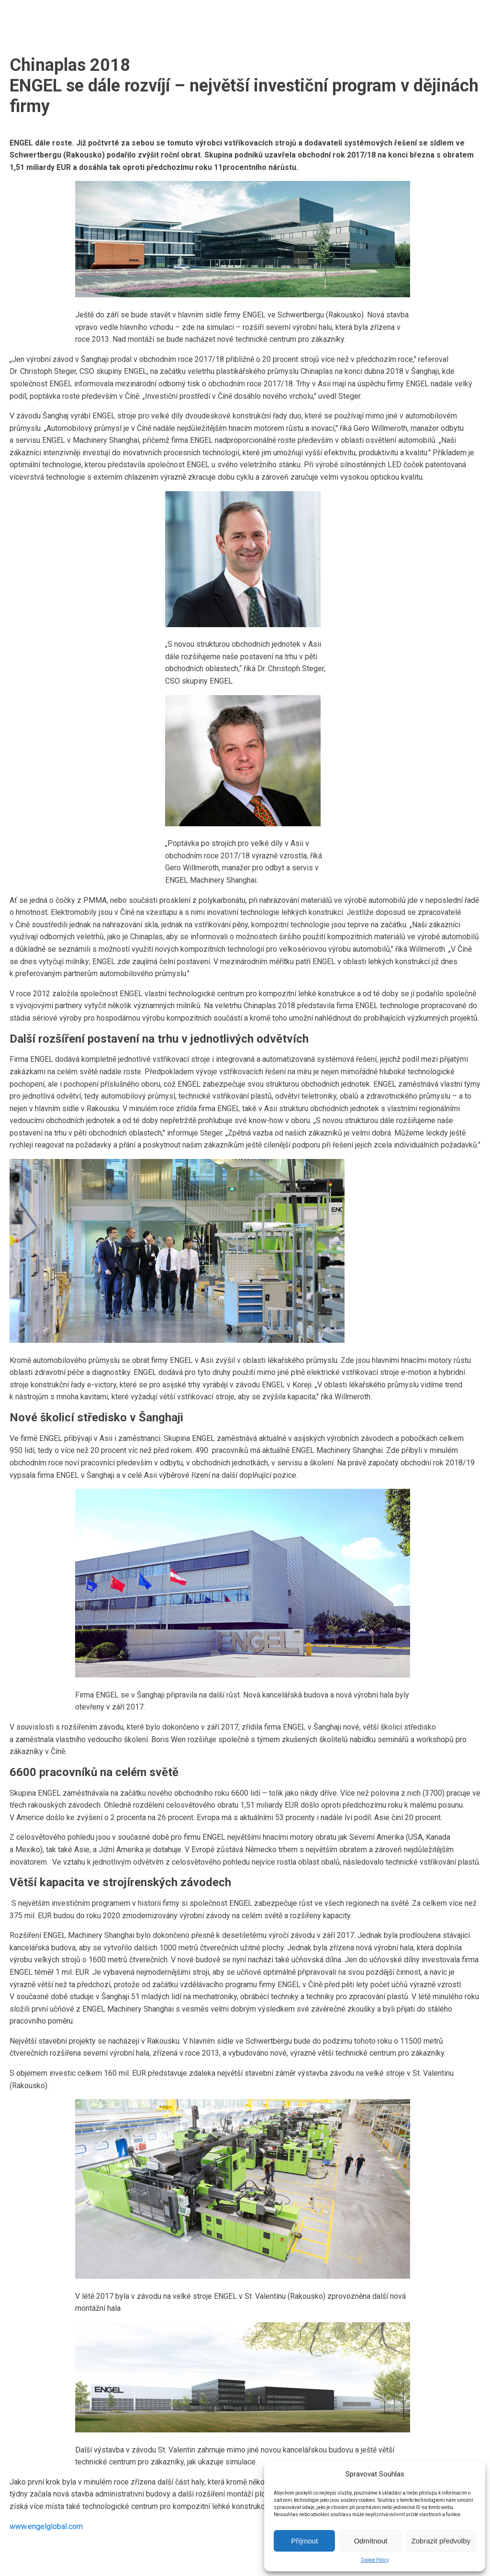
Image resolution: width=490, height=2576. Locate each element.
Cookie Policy (375, 2560)
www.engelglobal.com (46, 2526)
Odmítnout (370, 2541)
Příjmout (304, 2541)
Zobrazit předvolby (441, 2541)
